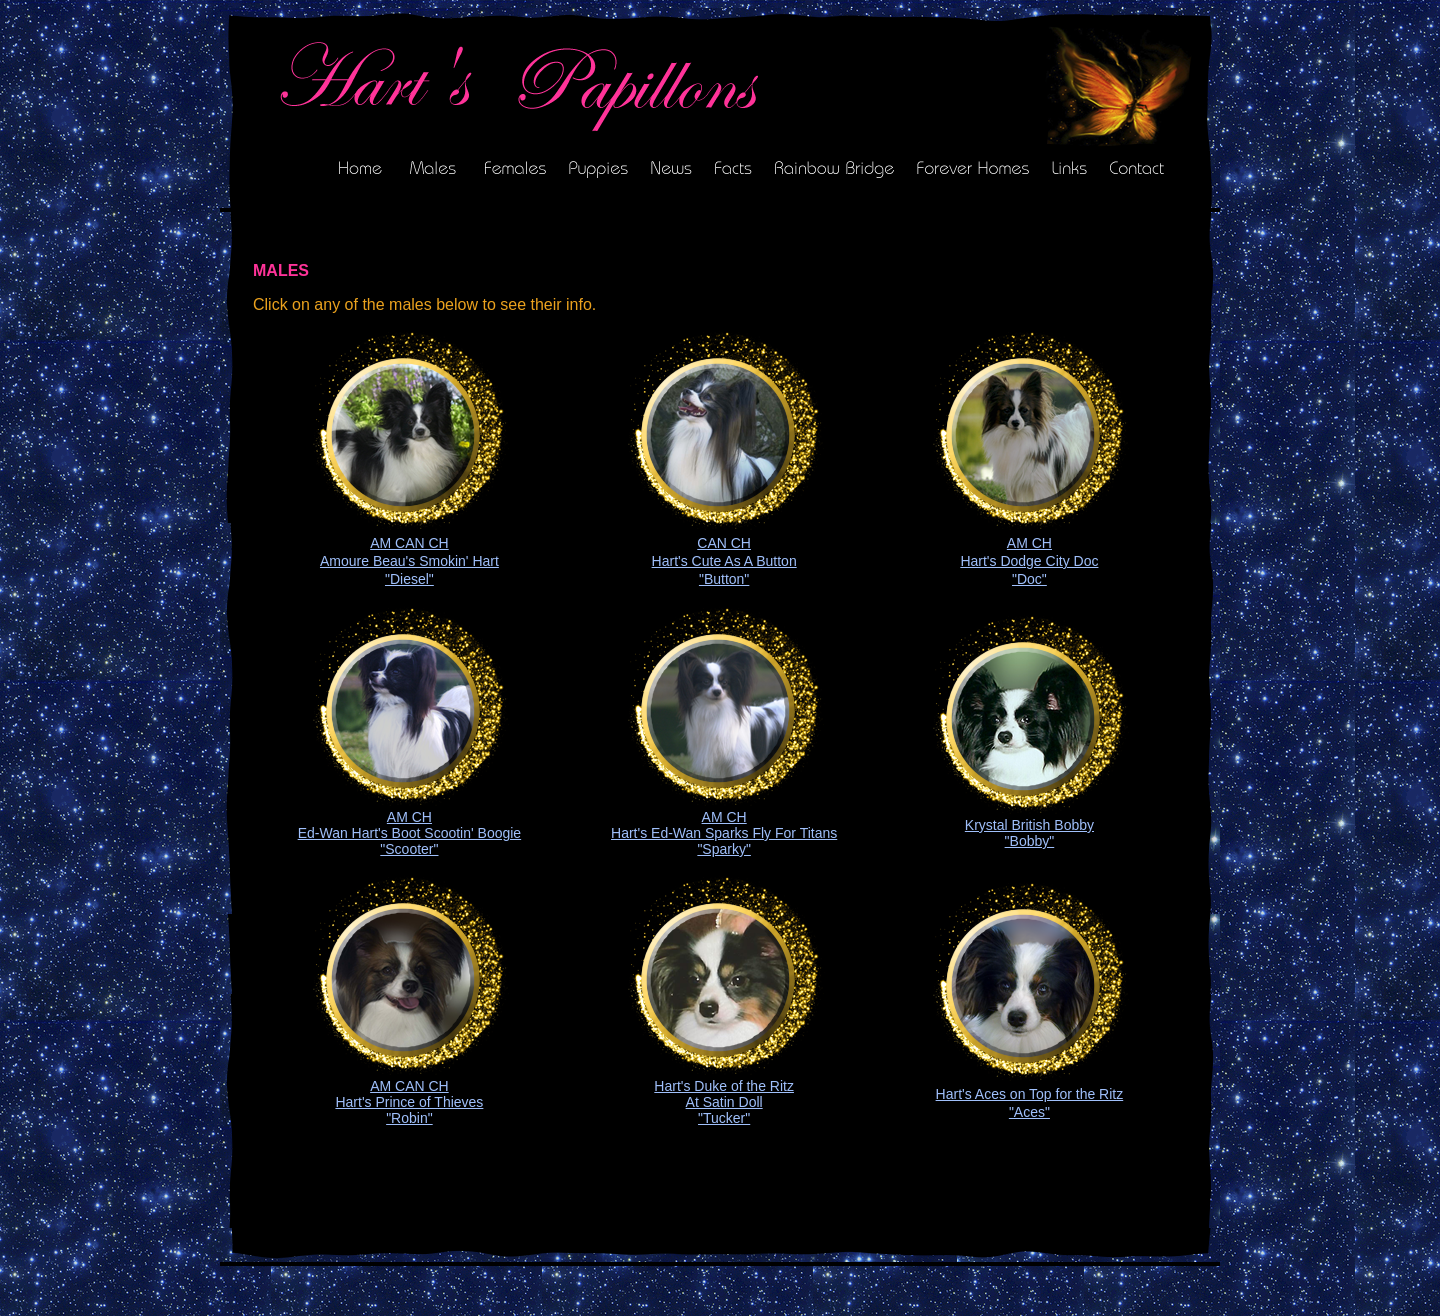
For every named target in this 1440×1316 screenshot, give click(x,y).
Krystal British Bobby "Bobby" (1029, 833)
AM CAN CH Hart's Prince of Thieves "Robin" (409, 1102)
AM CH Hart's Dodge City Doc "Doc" (1029, 561)
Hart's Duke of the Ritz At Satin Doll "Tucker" (724, 1102)
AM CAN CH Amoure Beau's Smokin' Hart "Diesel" (409, 561)
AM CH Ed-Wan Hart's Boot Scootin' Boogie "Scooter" (410, 833)
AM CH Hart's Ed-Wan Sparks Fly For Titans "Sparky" (724, 833)
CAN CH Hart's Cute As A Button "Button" (724, 561)
